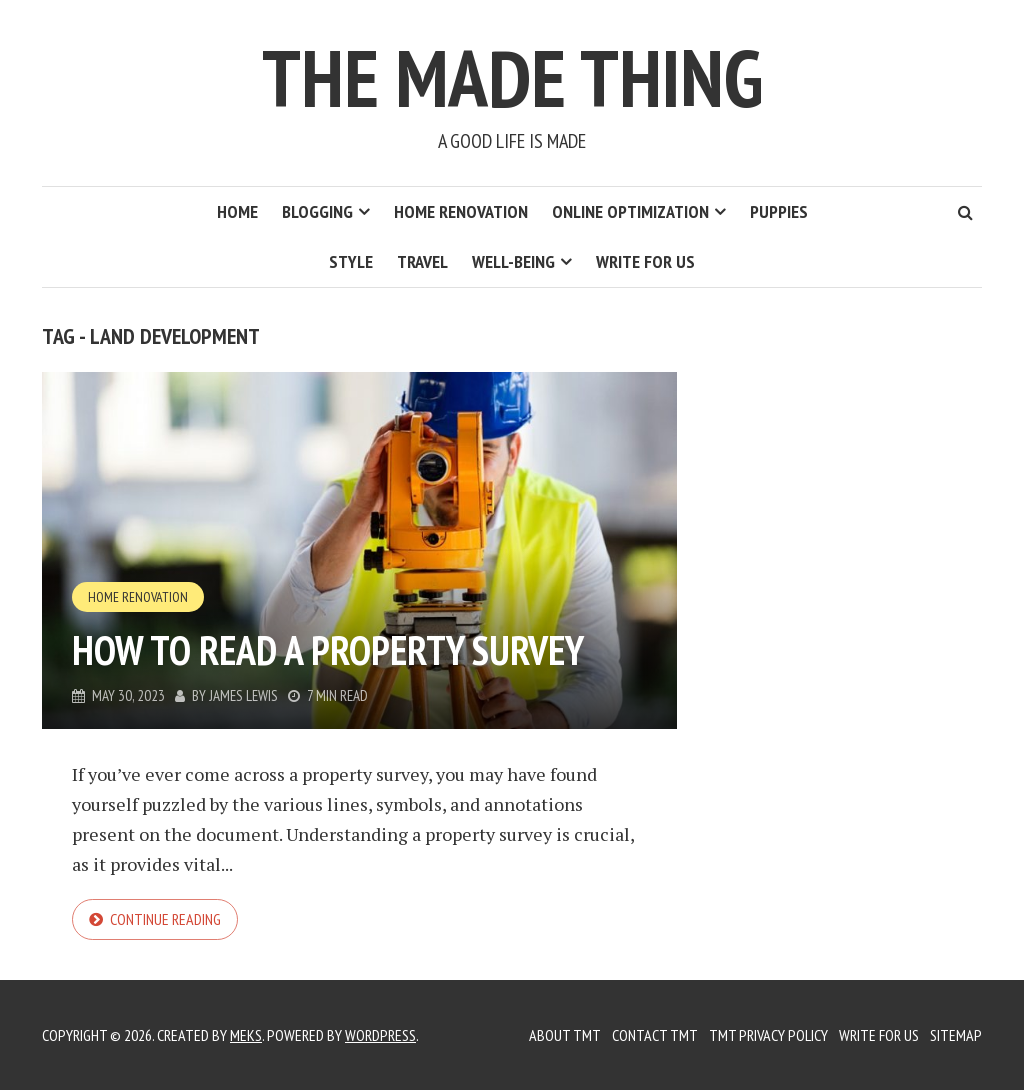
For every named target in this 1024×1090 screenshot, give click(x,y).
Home (237, 211)
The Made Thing (512, 77)
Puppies (779, 211)
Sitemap (956, 1035)
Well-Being (513, 261)
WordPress (380, 1035)
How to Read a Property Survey (328, 650)
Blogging (317, 211)
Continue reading (165, 919)
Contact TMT (655, 1035)
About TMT (565, 1035)
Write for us (645, 261)
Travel (422, 261)
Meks (246, 1035)
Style (351, 261)
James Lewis (243, 695)
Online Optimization (630, 211)
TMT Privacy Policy (768, 1035)
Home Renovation (461, 211)
